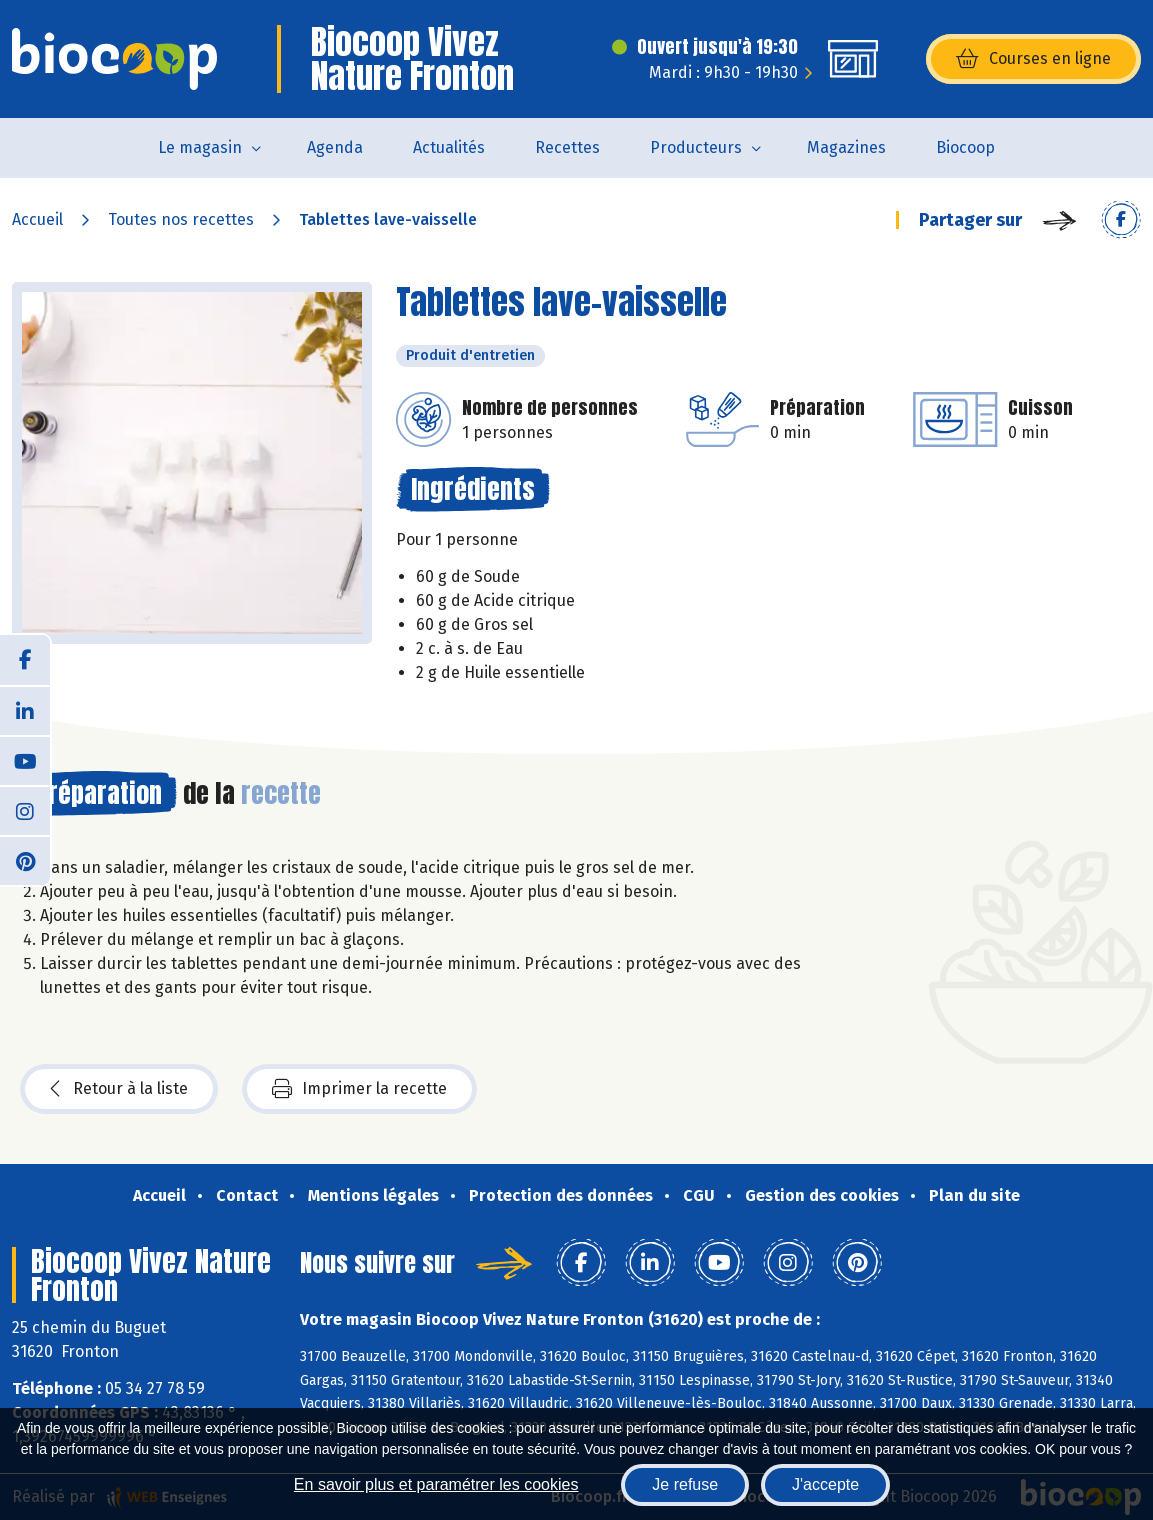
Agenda (335, 147)
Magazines (846, 147)
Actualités (449, 147)
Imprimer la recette (359, 1089)
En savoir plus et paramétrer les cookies (436, 1484)
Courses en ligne (1033, 59)
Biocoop (965, 147)
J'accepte (825, 1484)
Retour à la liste (119, 1089)
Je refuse (685, 1484)
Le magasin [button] (200, 147)
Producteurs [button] (696, 147)
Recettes (567, 147)
